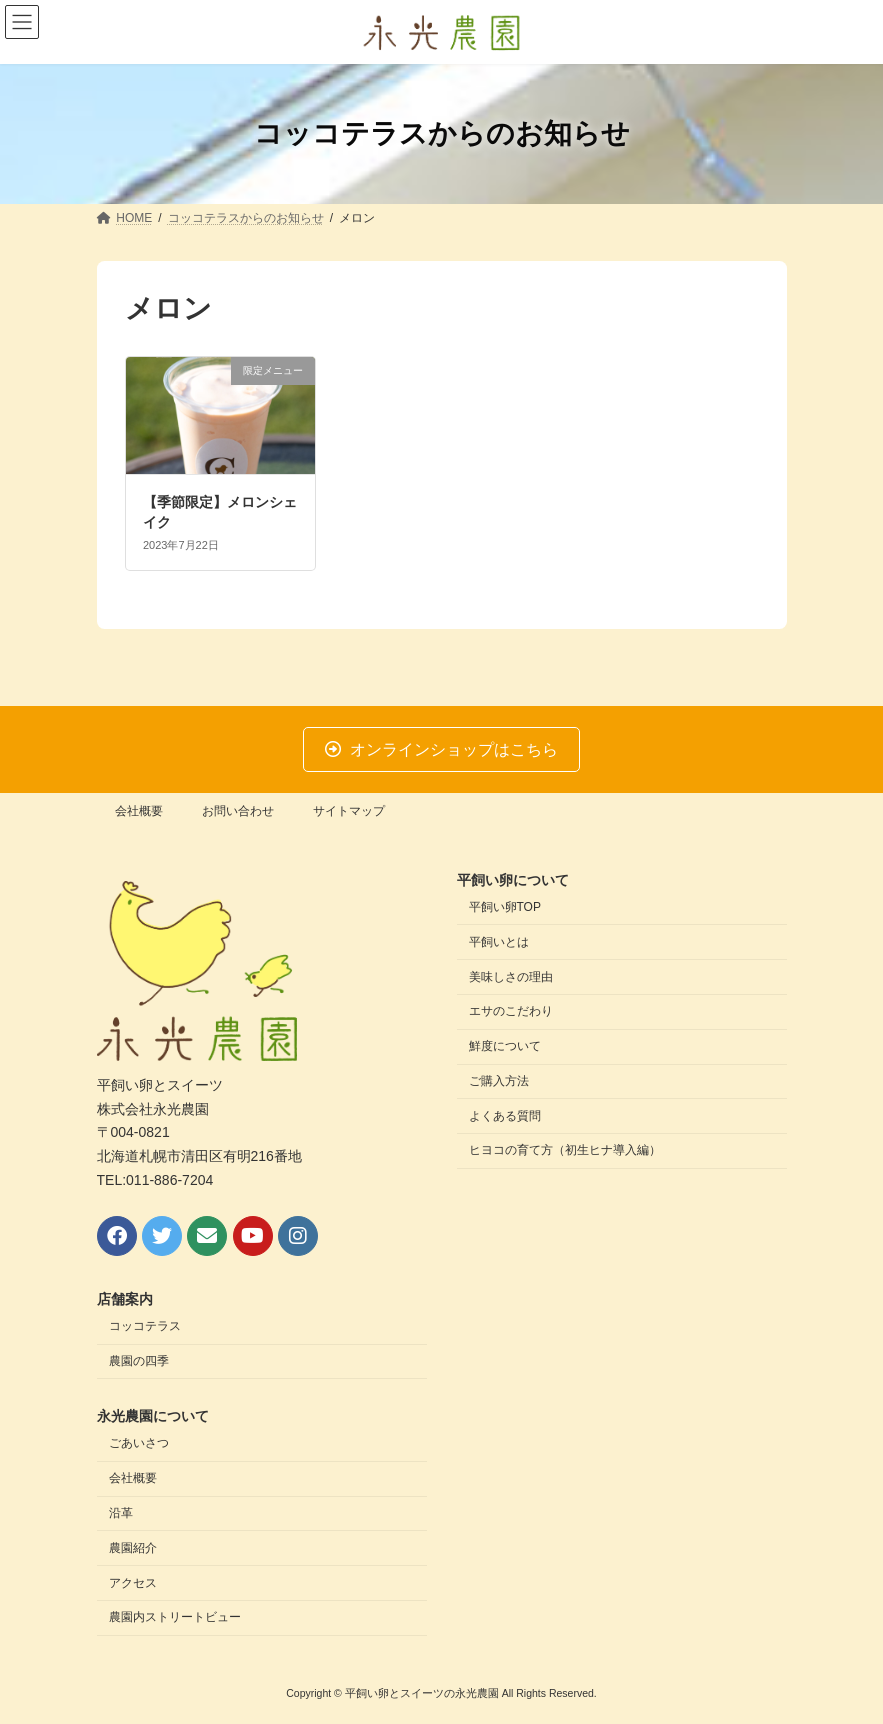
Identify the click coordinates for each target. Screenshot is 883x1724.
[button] (442, 749)
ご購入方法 (499, 1081)
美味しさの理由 (511, 977)
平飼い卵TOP (505, 907)
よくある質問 (505, 1116)
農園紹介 (133, 1548)
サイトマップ (349, 811)
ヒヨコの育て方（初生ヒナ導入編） (565, 1151)
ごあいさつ (139, 1444)
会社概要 (139, 811)
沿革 (121, 1513)
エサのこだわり (511, 1012)
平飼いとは (499, 942)
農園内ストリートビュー (175, 1618)
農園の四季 (139, 1361)
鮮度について (505, 1047)
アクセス (133, 1583)
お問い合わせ (238, 811)
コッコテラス (145, 1327)
